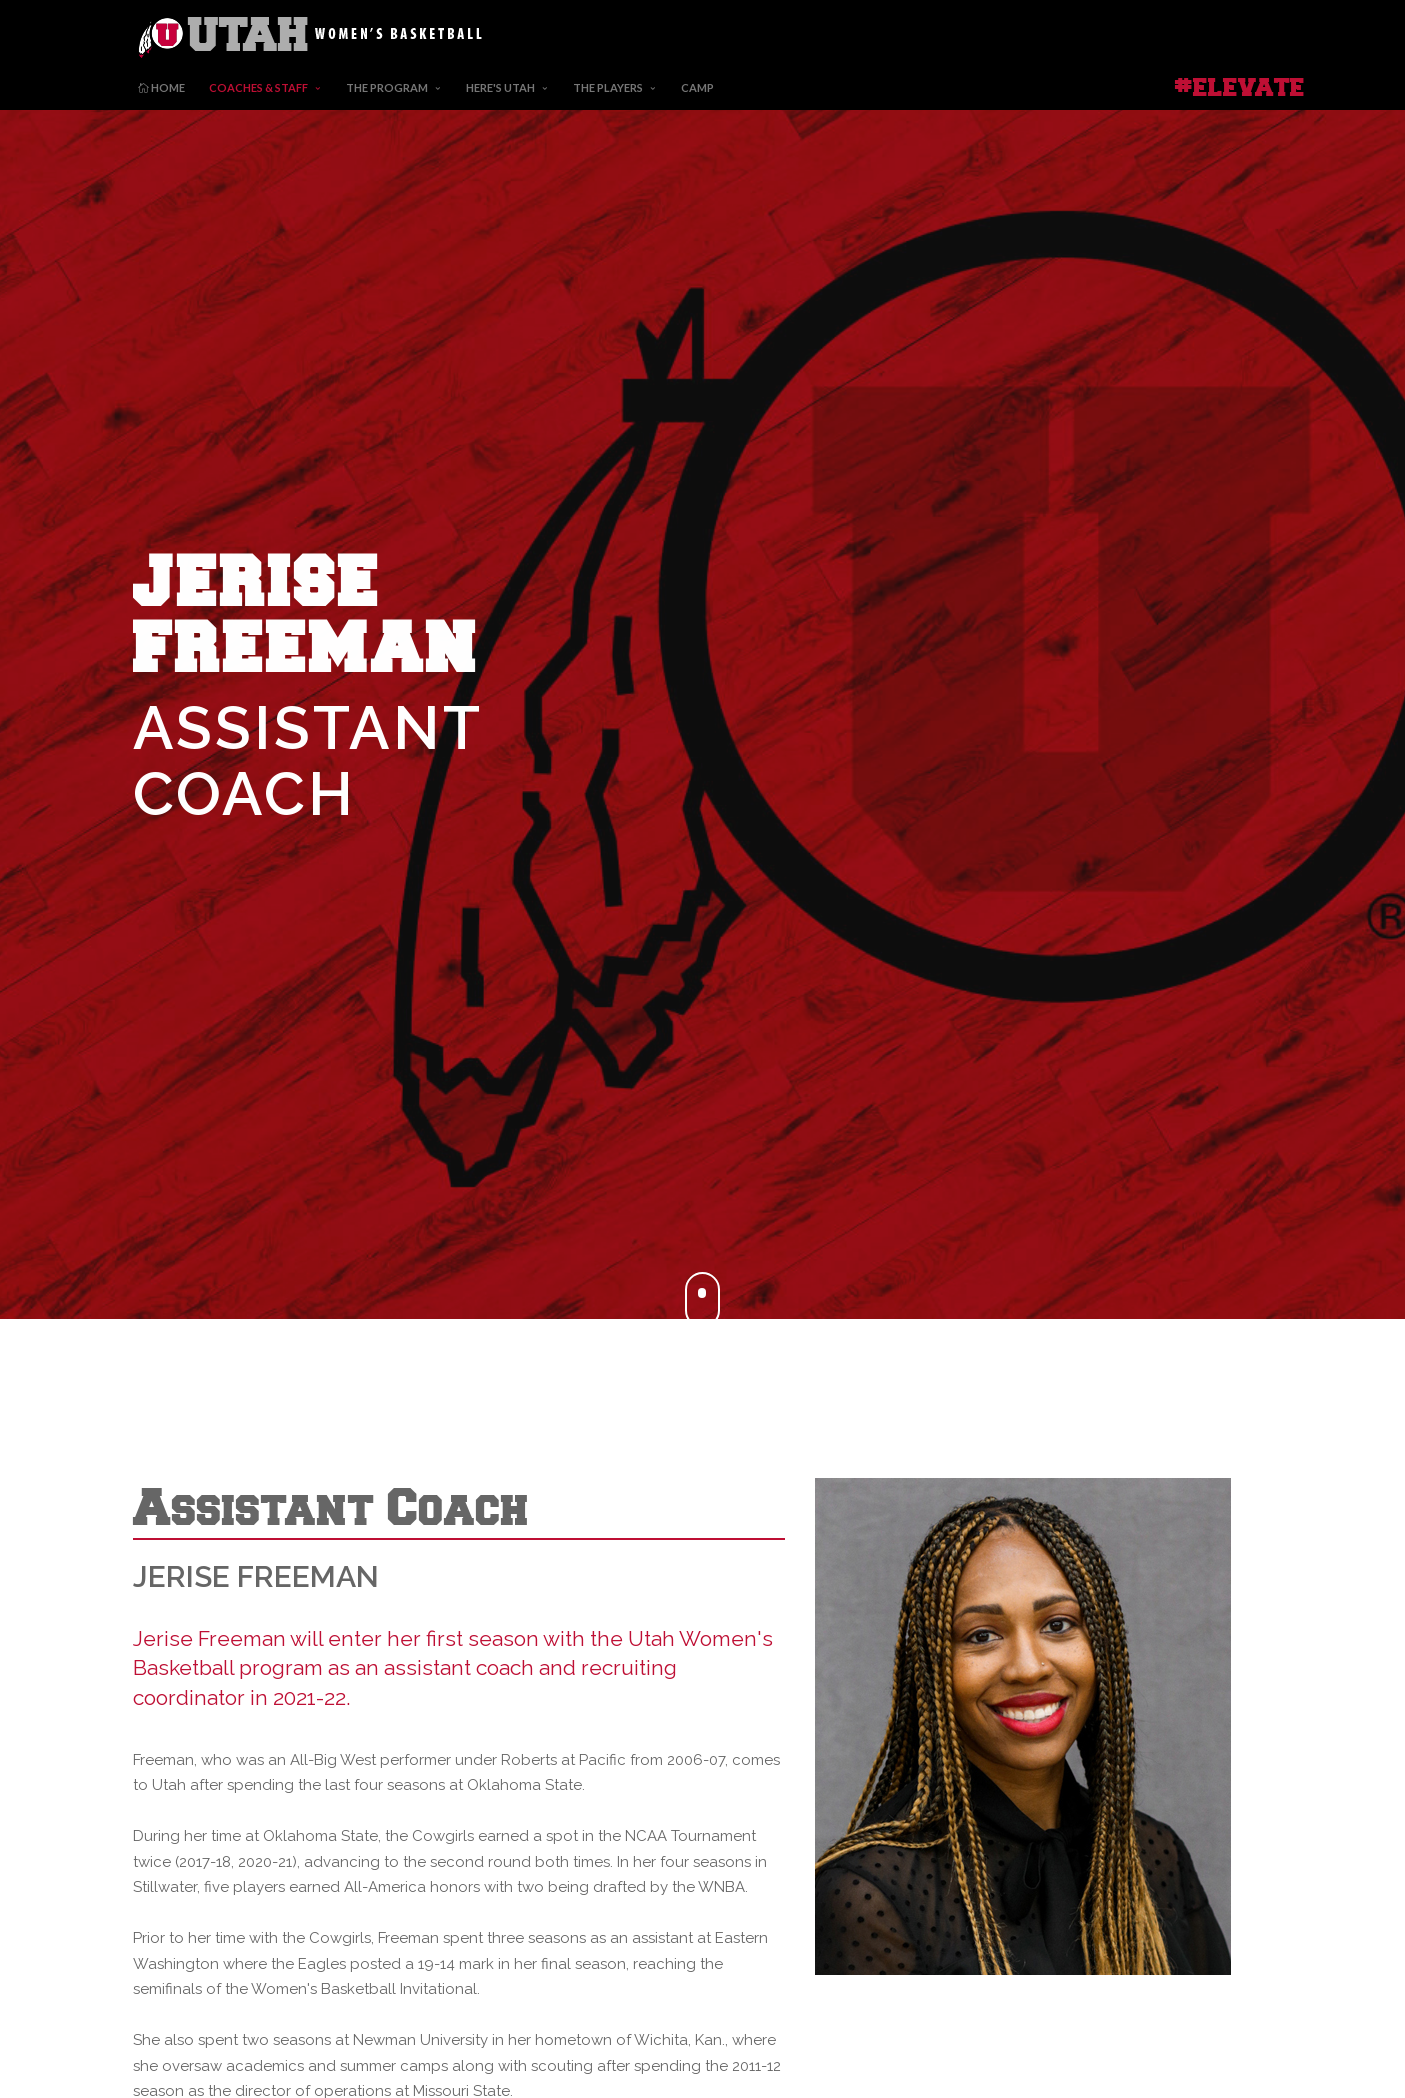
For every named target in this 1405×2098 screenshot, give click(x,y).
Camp (697, 87)
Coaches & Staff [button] (258, 87)
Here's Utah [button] (500, 87)
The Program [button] (387, 87)
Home (161, 87)
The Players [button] (608, 87)
